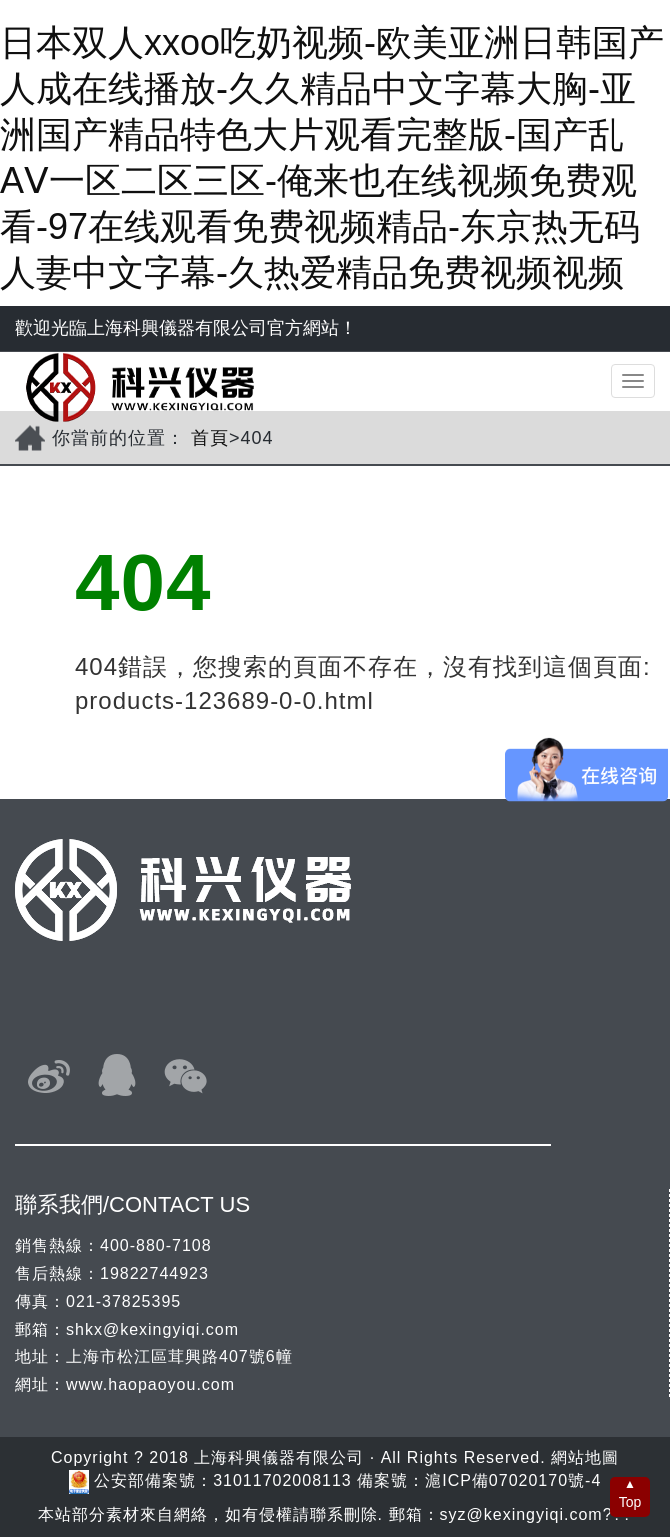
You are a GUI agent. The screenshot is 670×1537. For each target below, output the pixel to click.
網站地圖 (585, 1457)
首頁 (210, 438)
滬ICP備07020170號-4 (513, 1480)
